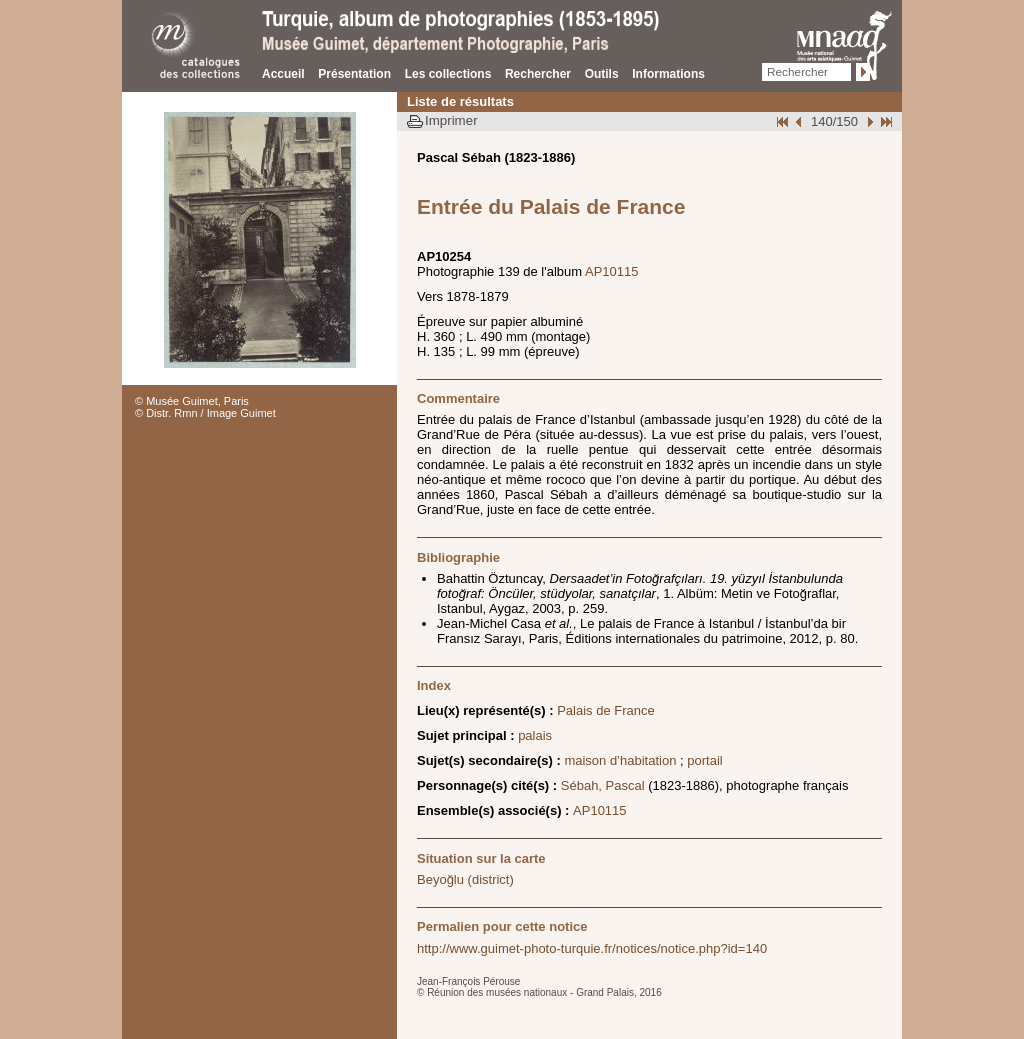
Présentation (354, 74)
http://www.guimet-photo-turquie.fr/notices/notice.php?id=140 (592, 948)
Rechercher (538, 74)
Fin (885, 121)
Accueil (283, 74)
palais (535, 735)
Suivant (868, 121)
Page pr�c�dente (801, 121)
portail (704, 760)
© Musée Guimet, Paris (192, 401)
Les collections (448, 74)
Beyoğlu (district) (465, 879)
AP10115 (612, 271)
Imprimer (451, 120)
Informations (668, 74)
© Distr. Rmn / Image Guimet (205, 413)
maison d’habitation (620, 760)
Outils (602, 74)
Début (784, 121)
